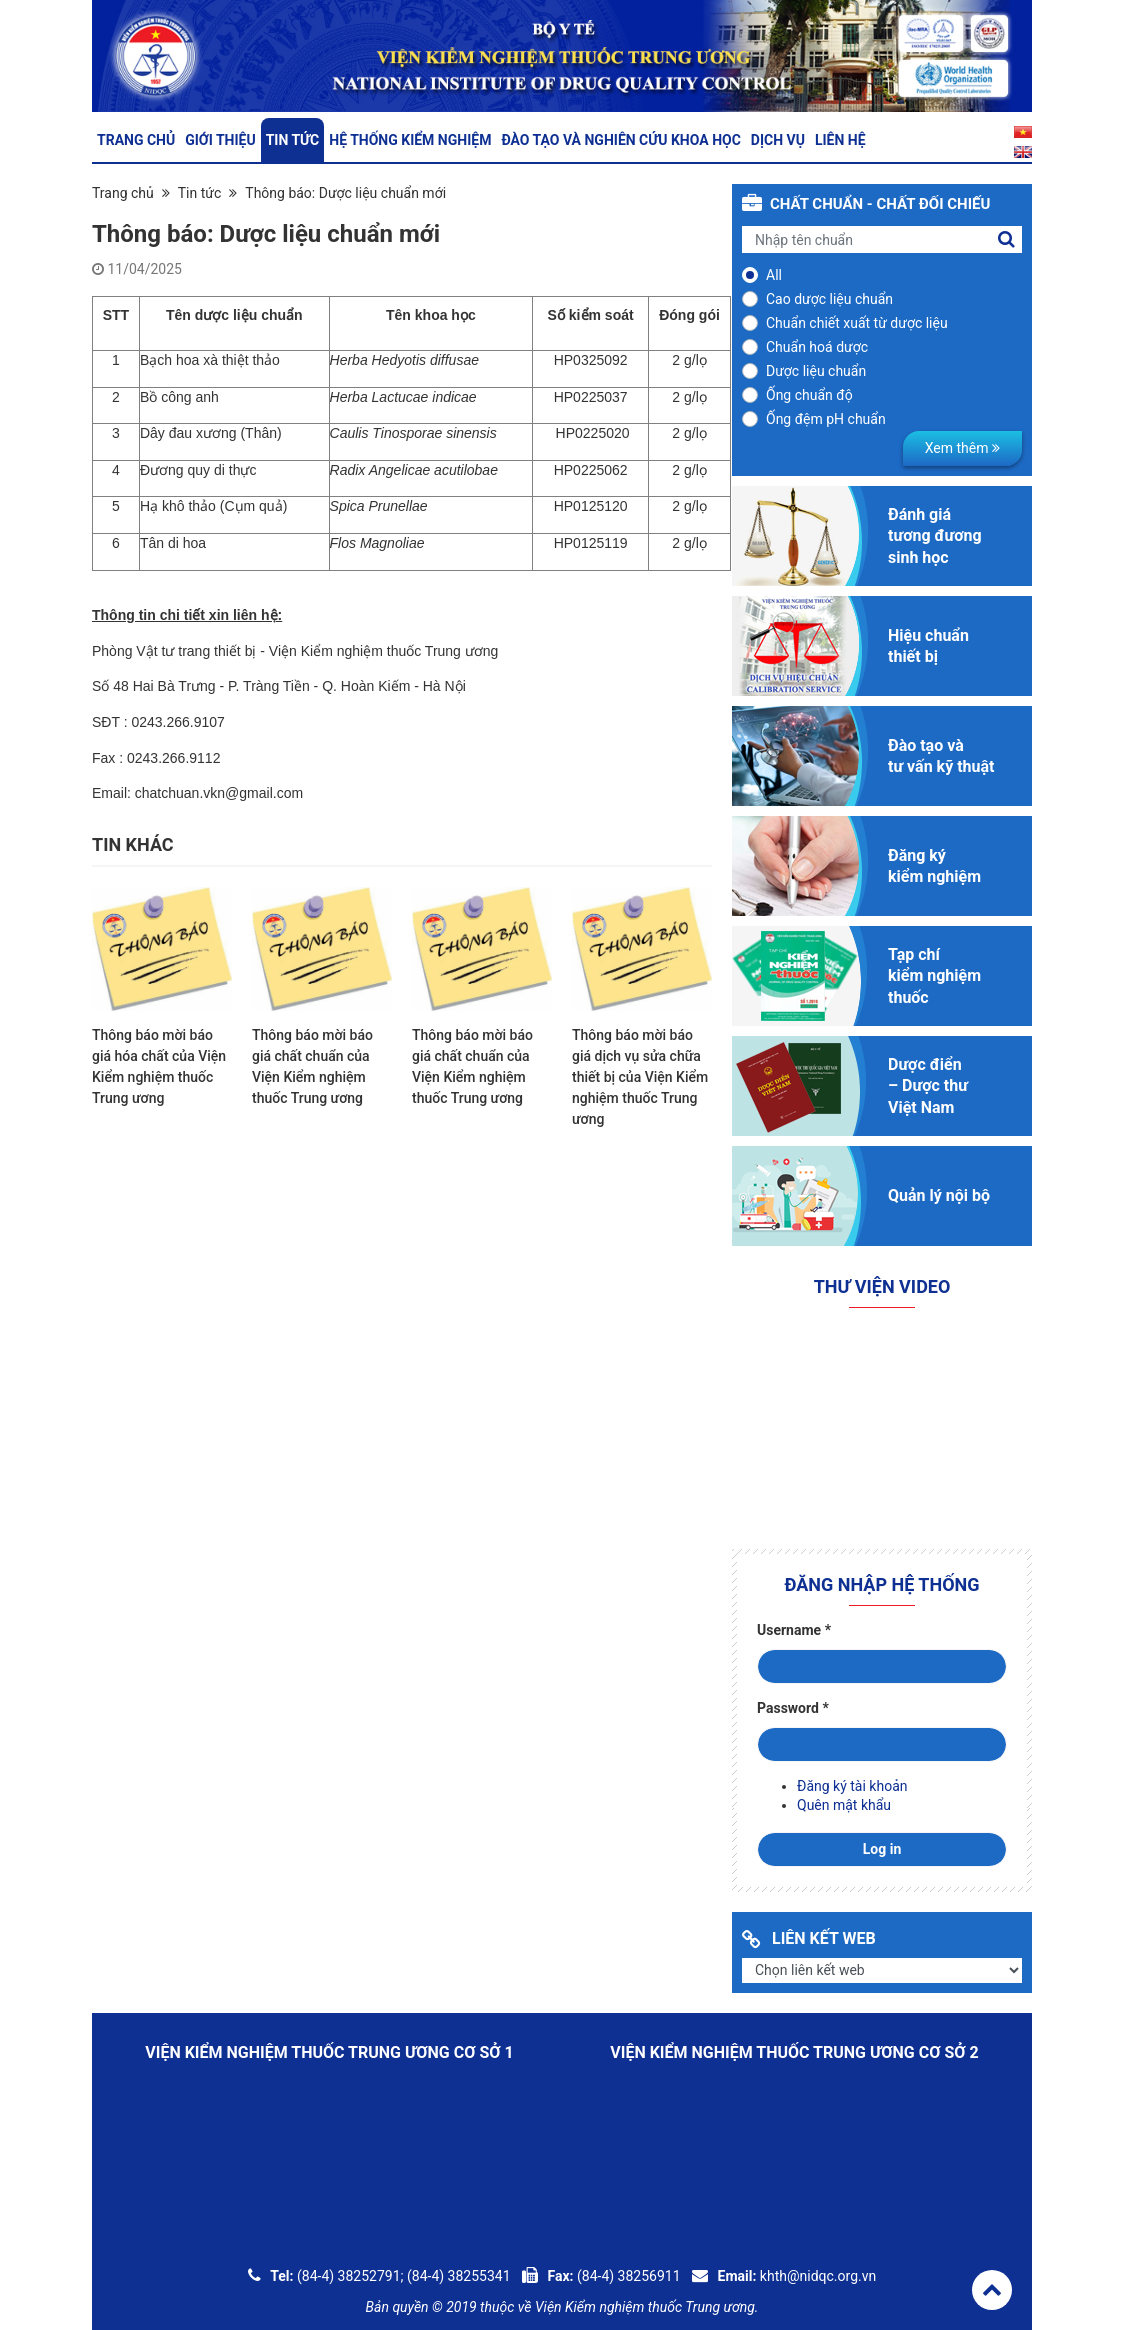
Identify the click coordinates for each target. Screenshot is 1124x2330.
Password (793, 1708)
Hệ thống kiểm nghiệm (410, 140)
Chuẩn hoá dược (817, 347)
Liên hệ (840, 140)
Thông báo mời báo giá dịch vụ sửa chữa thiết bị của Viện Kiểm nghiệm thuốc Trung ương (640, 1077)
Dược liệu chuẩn (816, 371)
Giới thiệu (220, 140)
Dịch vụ (778, 140)
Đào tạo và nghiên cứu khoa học (620, 140)
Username (794, 1630)
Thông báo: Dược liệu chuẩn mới (345, 193)
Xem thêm (962, 448)
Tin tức (293, 140)
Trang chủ (136, 140)
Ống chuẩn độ (809, 395)
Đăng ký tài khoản (852, 1786)
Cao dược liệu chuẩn (829, 299)
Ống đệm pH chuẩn (826, 419)
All (774, 275)
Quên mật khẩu (844, 1805)
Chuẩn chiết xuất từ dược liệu (857, 323)
